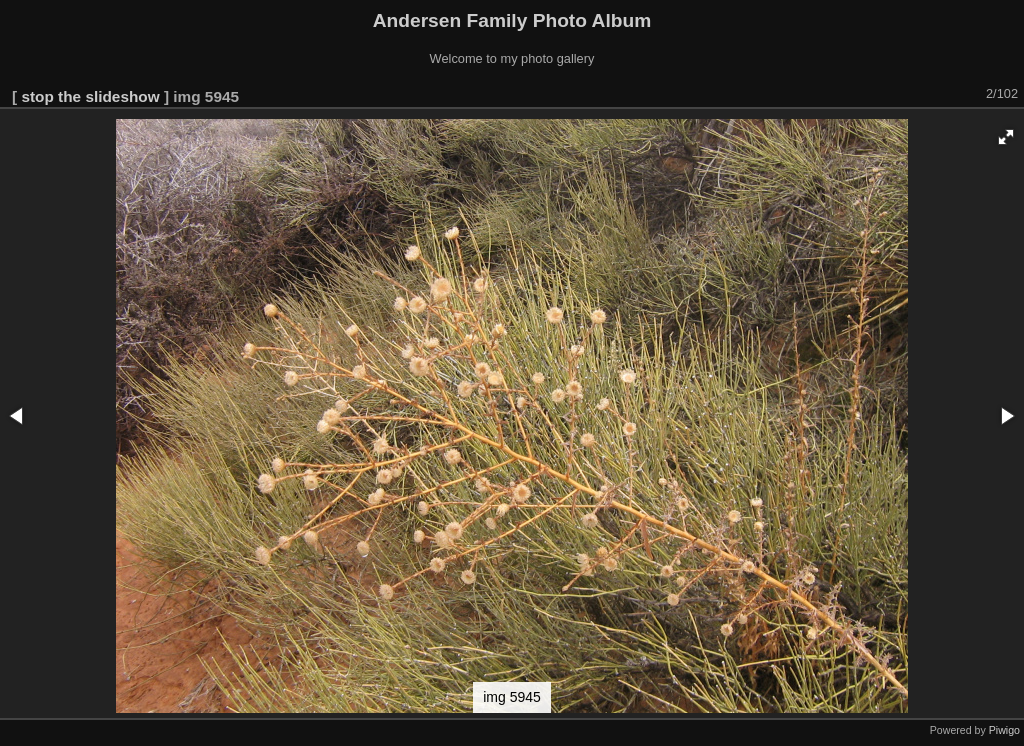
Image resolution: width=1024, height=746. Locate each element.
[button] (1006, 137)
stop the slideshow (90, 96)
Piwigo (1004, 730)
